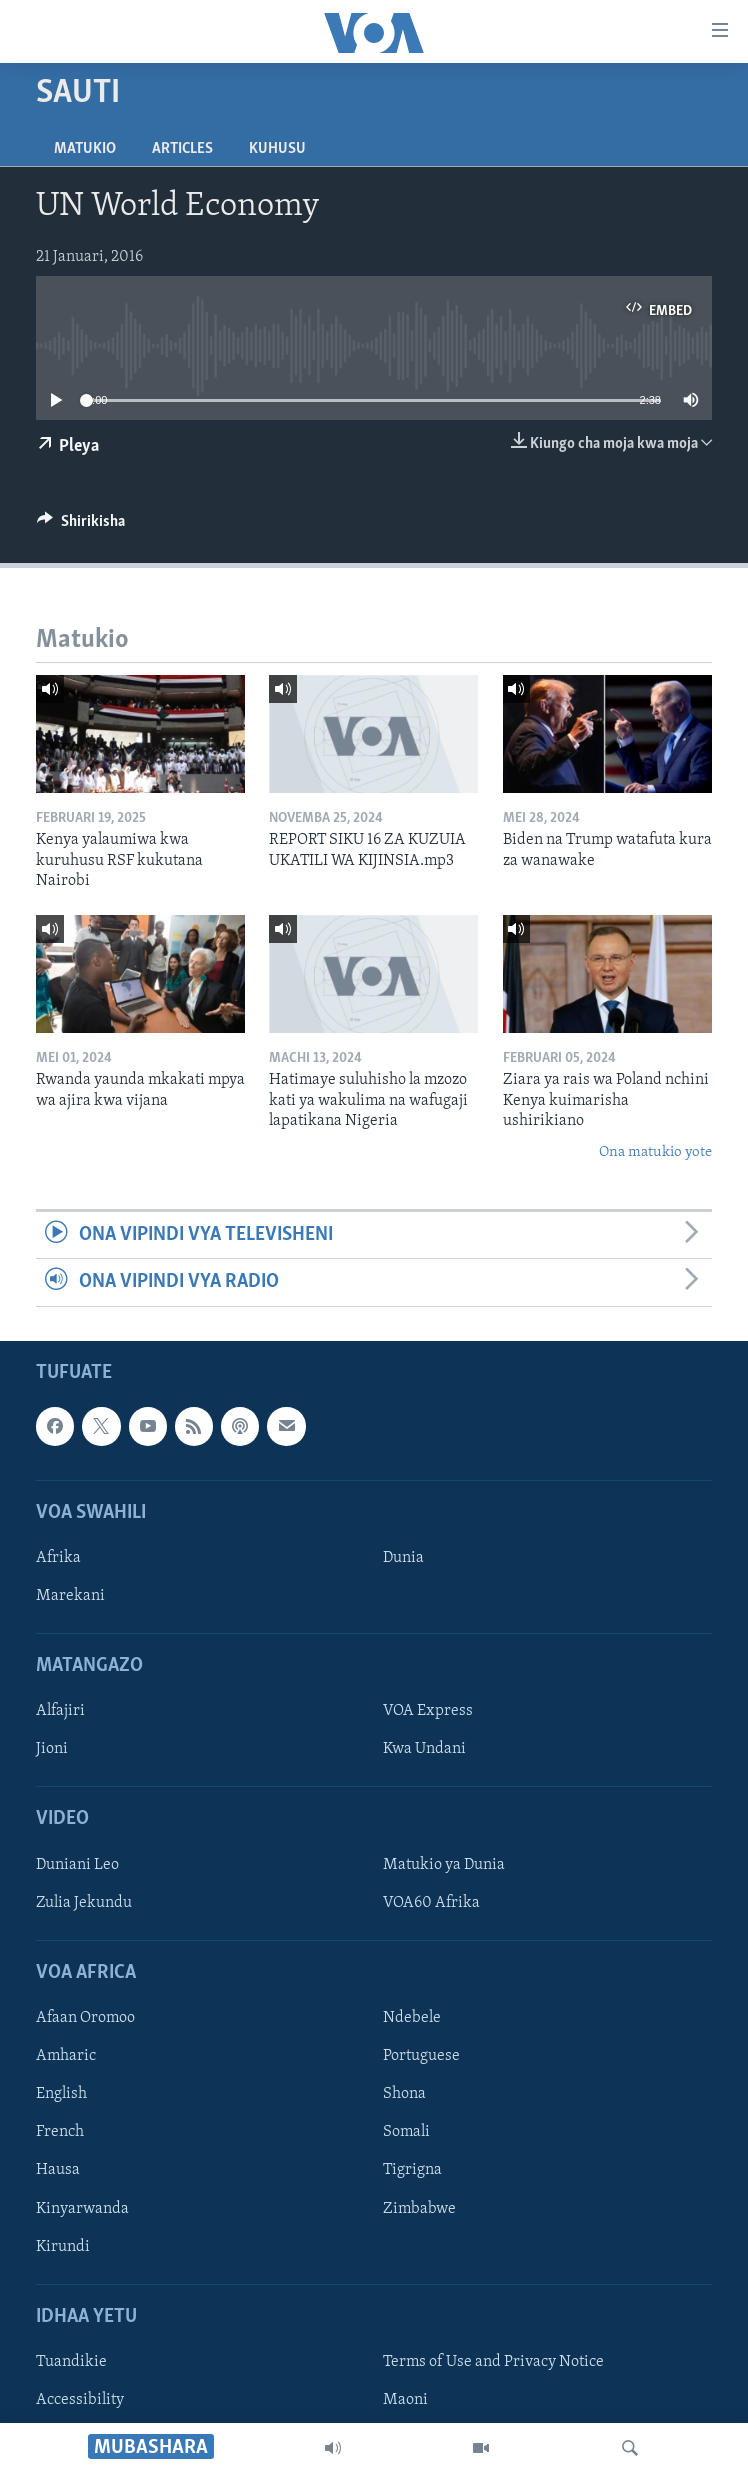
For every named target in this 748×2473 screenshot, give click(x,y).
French (60, 2132)
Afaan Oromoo (85, 2018)
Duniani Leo (77, 1864)
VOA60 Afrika (431, 1902)
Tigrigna (412, 2170)
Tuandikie (71, 2361)
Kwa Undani (424, 1749)
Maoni (405, 2400)
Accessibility (80, 2400)
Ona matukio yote (655, 1152)
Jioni (52, 1749)
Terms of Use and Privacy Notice (493, 2361)
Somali (406, 2132)
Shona (404, 2094)
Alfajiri (60, 1711)
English (61, 2094)
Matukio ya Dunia (444, 1864)
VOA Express (428, 1711)
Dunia (403, 1557)
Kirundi (63, 2246)
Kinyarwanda (82, 2208)
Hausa (58, 2170)
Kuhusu (277, 149)
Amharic (66, 2056)
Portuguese (421, 2056)
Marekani (70, 1596)
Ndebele (412, 2018)
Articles (182, 149)
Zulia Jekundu (84, 1902)
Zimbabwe (419, 2208)
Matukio (85, 149)
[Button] (81, 526)
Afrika (58, 1557)
